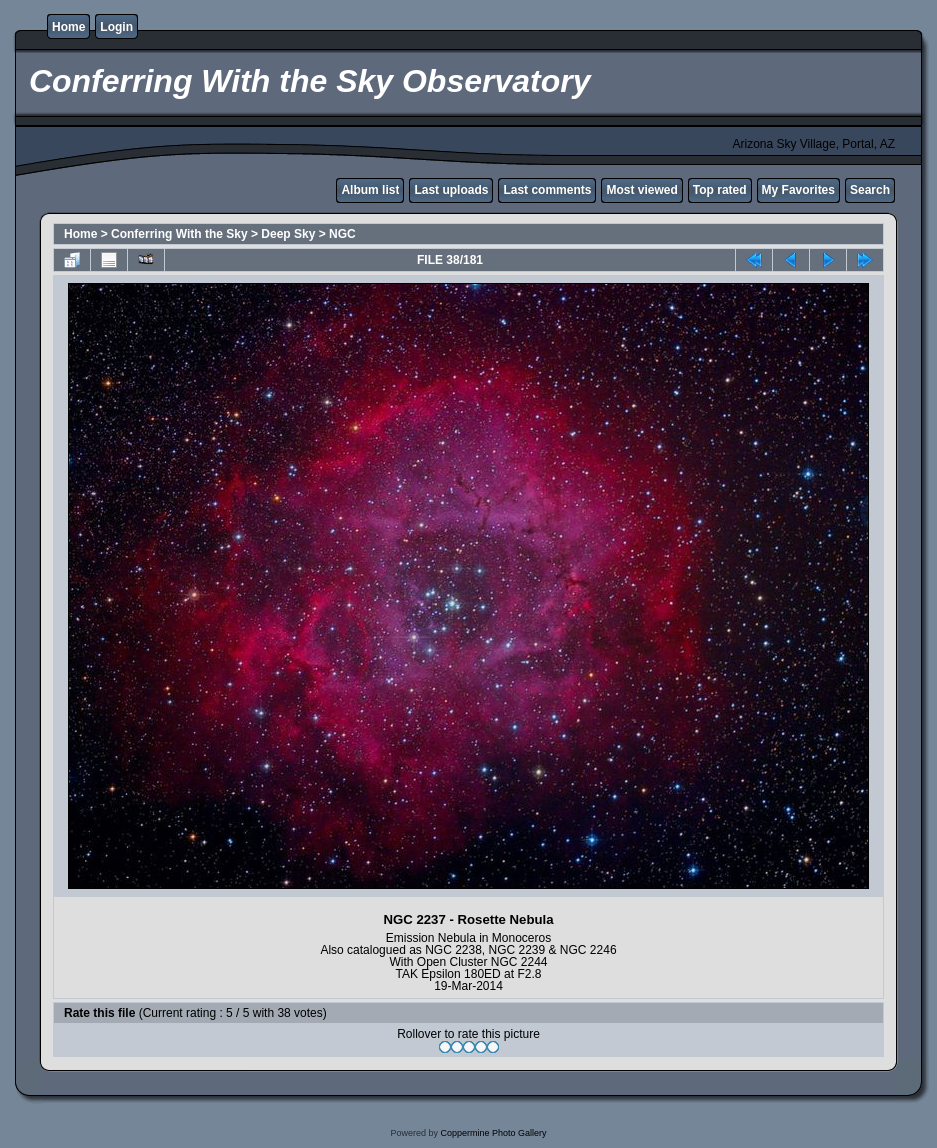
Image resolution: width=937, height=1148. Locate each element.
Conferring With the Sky (179, 234)
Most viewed (641, 190)
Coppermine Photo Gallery (493, 1133)
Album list (370, 190)
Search (870, 190)
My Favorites (798, 190)
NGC (342, 234)
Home (68, 27)
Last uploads (451, 190)
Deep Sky (288, 234)
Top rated (720, 190)
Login (116, 27)
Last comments (547, 190)
